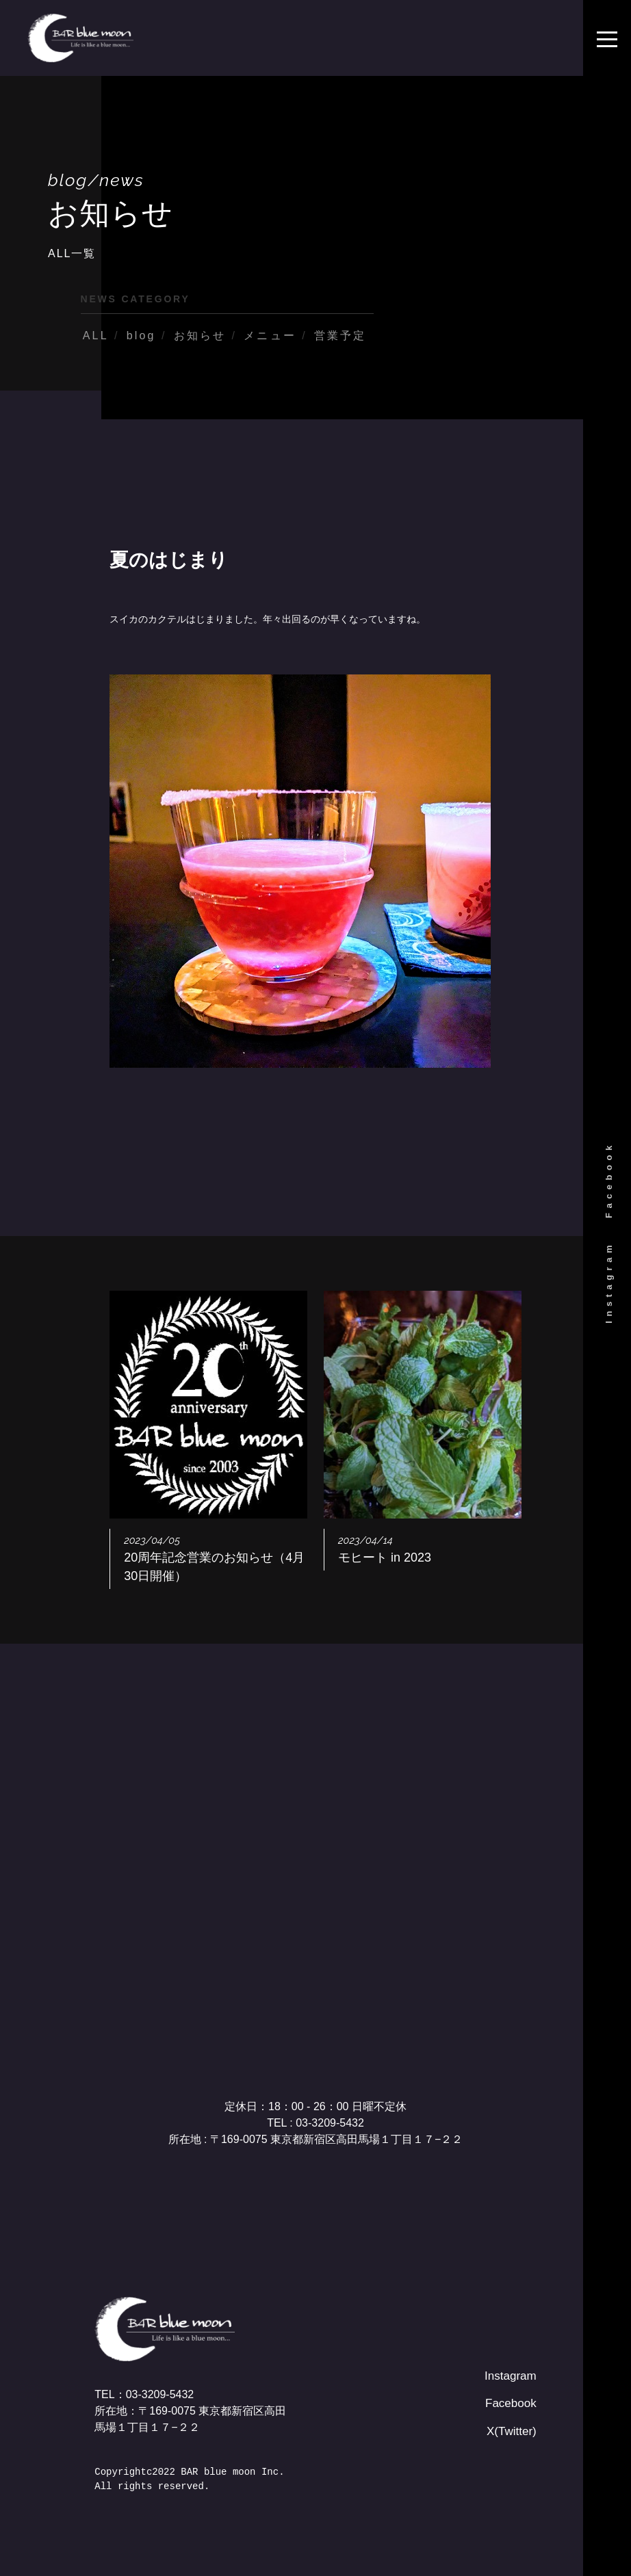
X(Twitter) (512, 2430)
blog (141, 335)
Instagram (609, 1282)
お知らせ (200, 335)
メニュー (270, 335)
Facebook (609, 1179)
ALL (96, 335)
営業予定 (340, 335)
